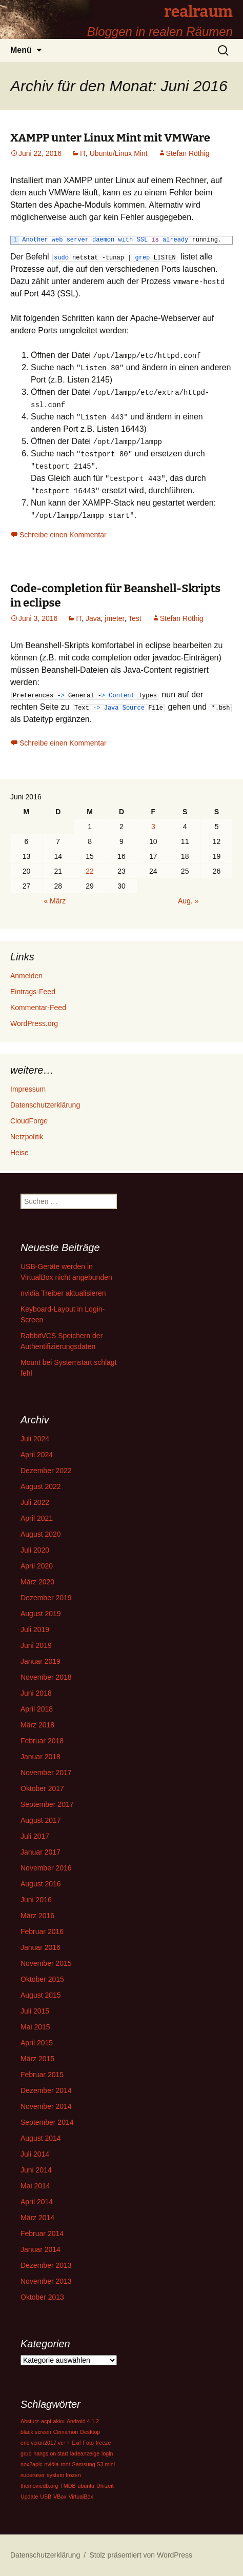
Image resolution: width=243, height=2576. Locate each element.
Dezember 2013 (46, 2265)
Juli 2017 (35, 1836)
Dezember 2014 (46, 2090)
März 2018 (37, 1725)
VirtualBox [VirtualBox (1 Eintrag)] (80, 2496)
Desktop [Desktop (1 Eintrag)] (90, 2432)
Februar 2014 (42, 2233)
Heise (19, 1153)
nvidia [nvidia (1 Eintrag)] (52, 2464)
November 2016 (46, 1868)
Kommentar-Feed (38, 1007)
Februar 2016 (42, 1931)
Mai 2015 (35, 2027)
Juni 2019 (36, 1645)
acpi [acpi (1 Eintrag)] (46, 2421)
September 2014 (47, 2122)
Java (93, 618)
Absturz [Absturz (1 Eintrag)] (30, 2421)
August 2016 (41, 1884)
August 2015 (41, 1995)
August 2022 (41, 1486)
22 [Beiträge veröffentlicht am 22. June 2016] (90, 871)
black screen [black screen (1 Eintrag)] (36, 2432)
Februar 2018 (42, 1741)
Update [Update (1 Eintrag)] (29, 2496)
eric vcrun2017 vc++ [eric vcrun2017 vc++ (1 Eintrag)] (45, 2443)
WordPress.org (34, 1023)
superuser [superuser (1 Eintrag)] (33, 2475)
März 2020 (37, 1582)
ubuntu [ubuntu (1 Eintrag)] (85, 2486)
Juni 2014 (36, 2170)
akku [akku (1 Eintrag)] (59, 2421)
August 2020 (41, 1534)
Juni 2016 (36, 1900)
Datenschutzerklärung (45, 1105)
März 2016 (37, 1915)
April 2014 (37, 2202)
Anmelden (26, 976)
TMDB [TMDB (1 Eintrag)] (67, 2486)
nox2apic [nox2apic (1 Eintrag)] (32, 2464)
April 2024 (37, 1455)
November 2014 (46, 2106)
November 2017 (46, 1772)
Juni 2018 (36, 1693)
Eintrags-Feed (32, 992)
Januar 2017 (40, 1852)
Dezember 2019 (46, 1598)
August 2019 (41, 1613)
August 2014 (41, 2138)
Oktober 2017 (42, 1788)
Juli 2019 (35, 1629)
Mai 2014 (35, 2186)
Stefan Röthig (188, 153)
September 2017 (47, 1804)
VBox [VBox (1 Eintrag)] (59, 2496)
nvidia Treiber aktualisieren (63, 1293)
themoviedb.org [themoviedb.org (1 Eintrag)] (39, 2486)
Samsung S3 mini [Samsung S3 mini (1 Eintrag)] (93, 2464)
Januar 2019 (40, 1661)
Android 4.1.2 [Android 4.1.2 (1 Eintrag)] (83, 2421)
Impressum (28, 1089)
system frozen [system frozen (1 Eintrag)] (63, 2475)
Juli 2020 (35, 1550)
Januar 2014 (40, 2249)
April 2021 (37, 1518)
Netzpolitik (27, 1137)
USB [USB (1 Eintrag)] (45, 2496)
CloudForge (29, 1121)
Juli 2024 (35, 1439)
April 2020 (37, 1566)
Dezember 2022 (46, 1470)
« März (55, 901)
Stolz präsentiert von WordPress (140, 2555)
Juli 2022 (35, 1502)
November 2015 (46, 1963)
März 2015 (37, 2059)
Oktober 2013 (42, 2297)
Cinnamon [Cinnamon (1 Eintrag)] (65, 2432)
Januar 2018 (40, 1757)
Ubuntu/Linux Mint (119, 153)
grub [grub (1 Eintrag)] (26, 2453)
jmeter (114, 618)
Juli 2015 (35, 2011)
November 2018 (46, 1677)
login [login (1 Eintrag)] (107, 2453)
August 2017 (41, 1820)
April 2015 (37, 2043)
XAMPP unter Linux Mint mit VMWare (110, 138)
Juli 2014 (35, 2154)
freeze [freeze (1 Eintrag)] (103, 2443)
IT (83, 153)
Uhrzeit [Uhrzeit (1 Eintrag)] (105, 2486)
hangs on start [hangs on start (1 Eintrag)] (50, 2453)
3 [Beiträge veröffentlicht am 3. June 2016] (153, 826)
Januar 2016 (40, 1947)
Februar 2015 (42, 2074)
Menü (21, 50)
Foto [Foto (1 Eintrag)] (88, 2443)
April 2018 (37, 1709)
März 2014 (37, 2217)
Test (134, 618)
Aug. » (188, 901)
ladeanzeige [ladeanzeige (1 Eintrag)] (84, 2453)
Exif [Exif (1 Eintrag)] (76, 2443)
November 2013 (46, 2281)
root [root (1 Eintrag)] (65, 2464)
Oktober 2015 (42, 1979)
